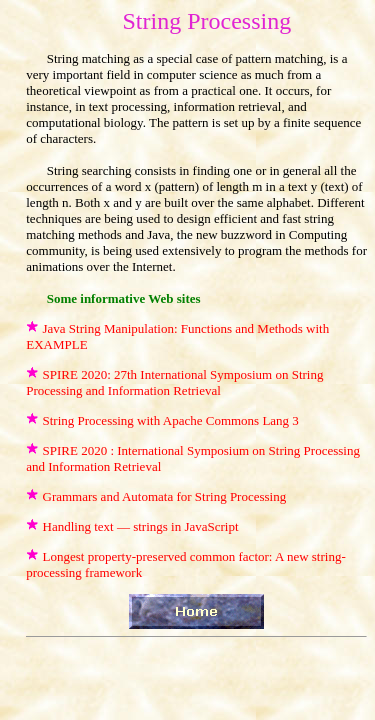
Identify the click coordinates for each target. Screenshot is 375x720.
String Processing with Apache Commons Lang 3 (171, 420)
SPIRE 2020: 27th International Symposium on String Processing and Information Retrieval (174, 382)
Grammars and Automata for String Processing (165, 496)
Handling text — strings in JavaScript (141, 526)
